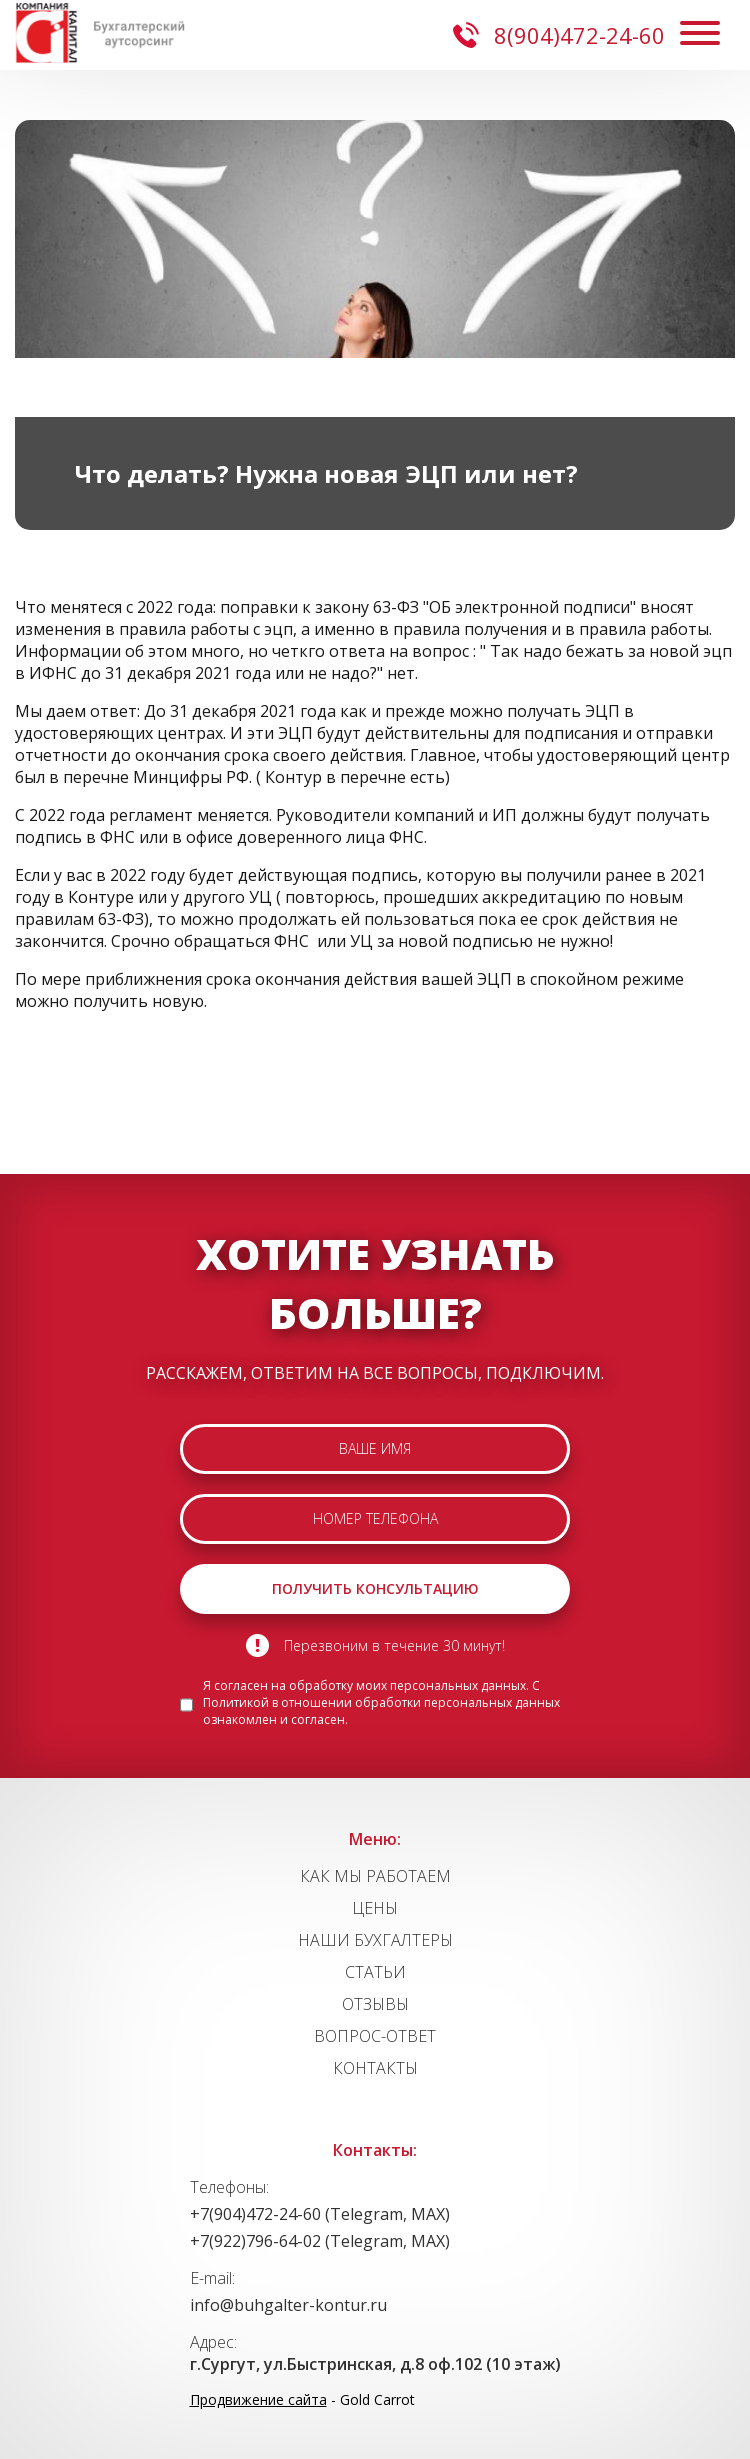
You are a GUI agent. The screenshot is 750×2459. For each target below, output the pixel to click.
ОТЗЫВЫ (375, 2004)
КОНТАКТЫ (375, 2068)
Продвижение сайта (258, 2399)
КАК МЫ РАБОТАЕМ (375, 1876)
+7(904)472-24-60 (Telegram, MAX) (320, 2214)
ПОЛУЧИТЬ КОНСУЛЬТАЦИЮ (375, 1588)
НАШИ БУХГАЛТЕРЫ (375, 1940)
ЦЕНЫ (375, 1908)
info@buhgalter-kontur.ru (288, 2305)
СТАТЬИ (375, 1972)
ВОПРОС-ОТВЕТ (375, 2036)
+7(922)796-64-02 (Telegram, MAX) (320, 2241)
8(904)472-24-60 (559, 35)
